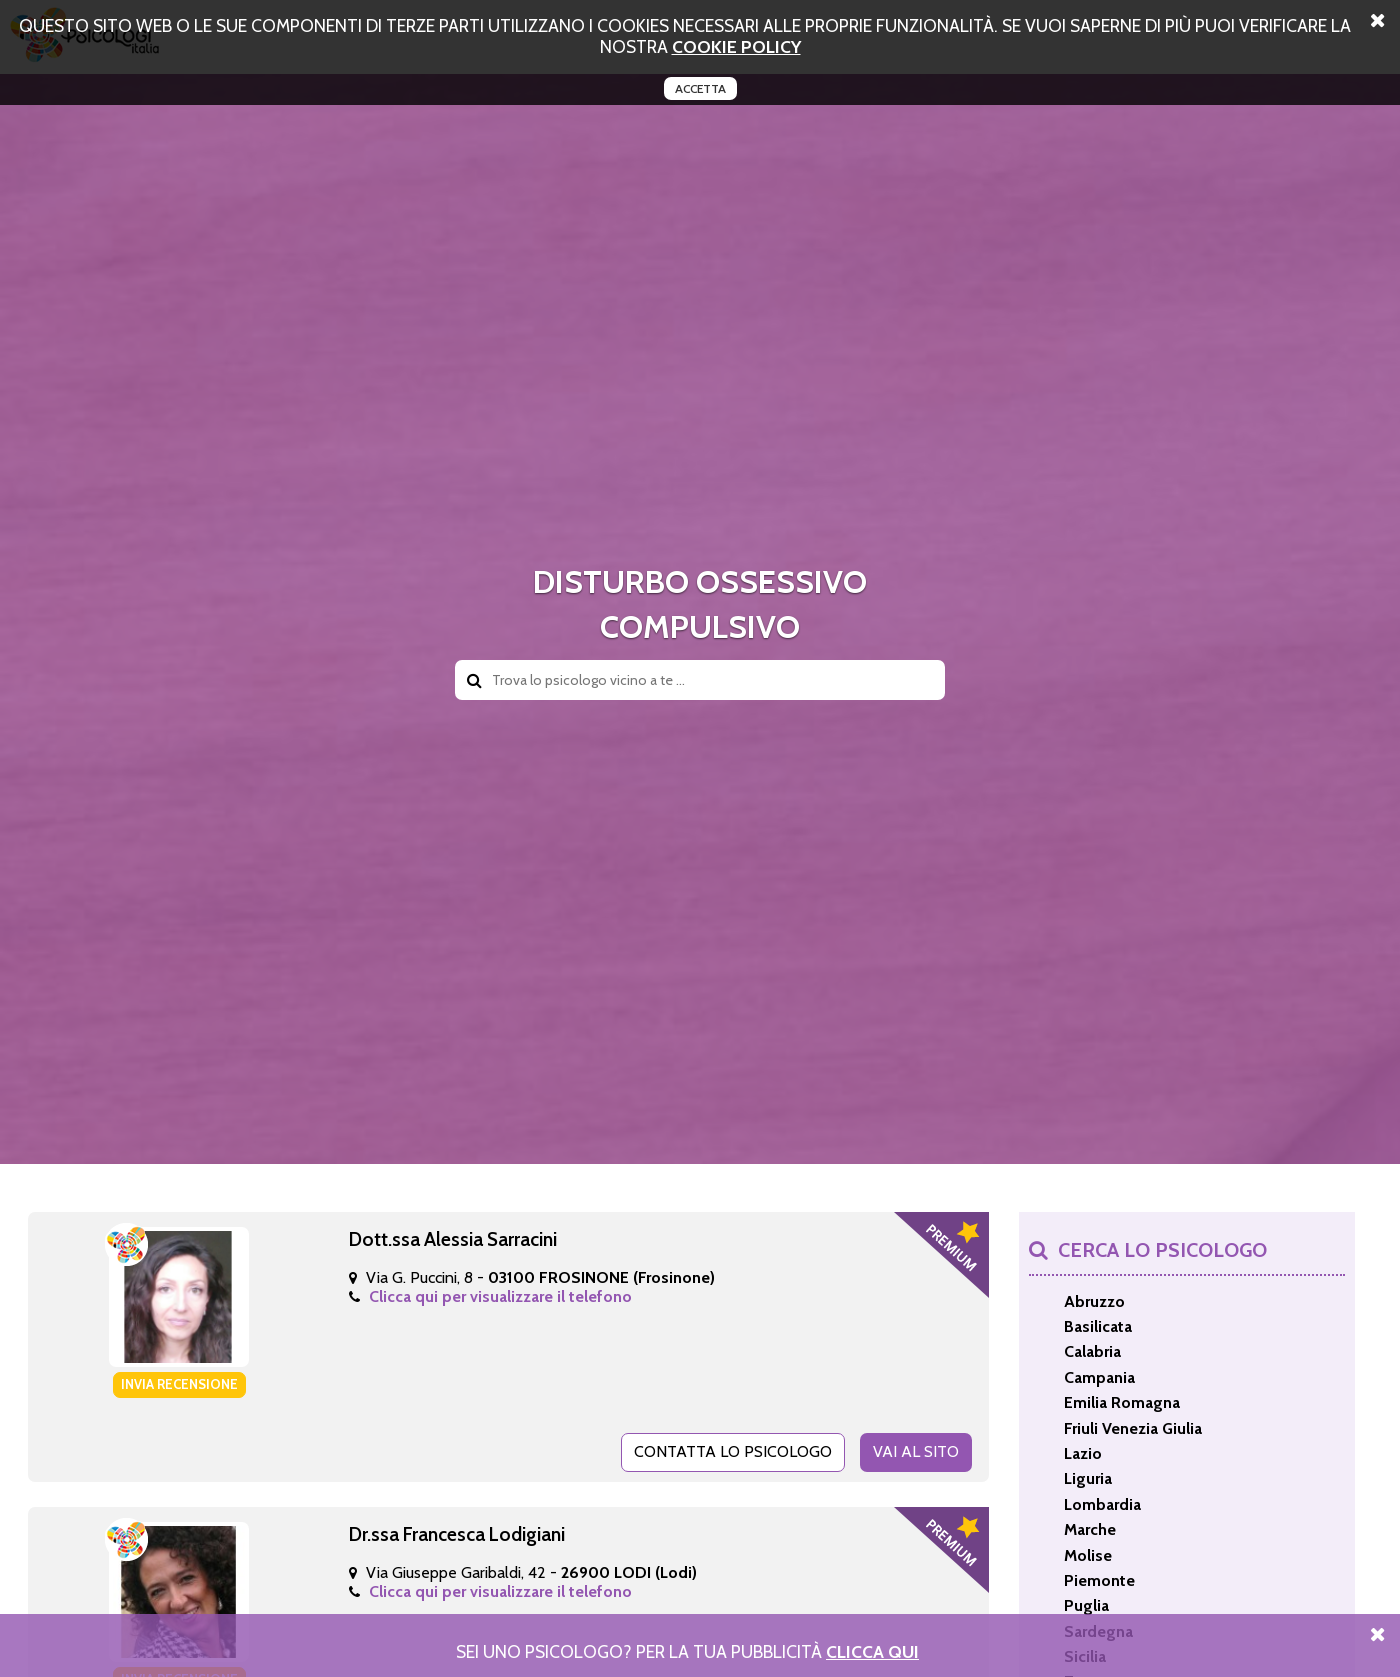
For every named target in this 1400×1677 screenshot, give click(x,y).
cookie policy (736, 46)
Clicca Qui (872, 1651)
